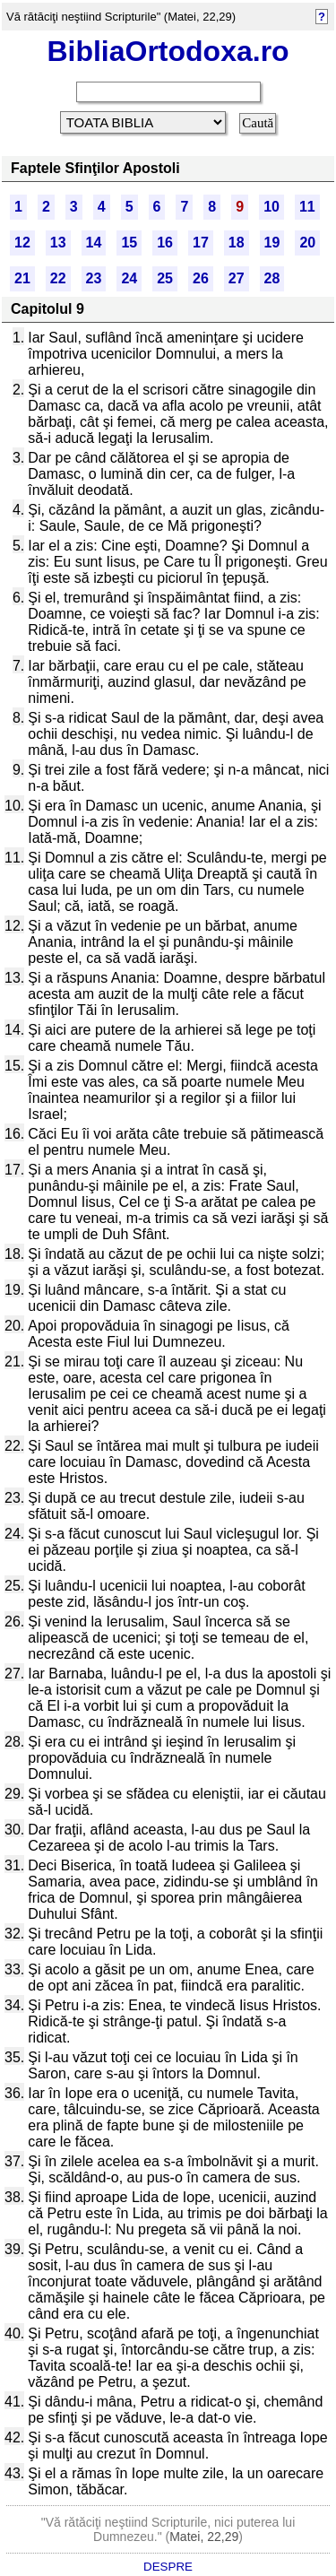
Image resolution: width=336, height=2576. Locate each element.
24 (129, 278)
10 (271, 206)
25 (165, 278)
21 (22, 278)
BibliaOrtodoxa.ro (168, 51)
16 (165, 242)
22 (58, 278)
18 (236, 242)
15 (129, 242)
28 (272, 278)
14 (94, 242)
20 (307, 242)
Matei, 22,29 (203, 2536)
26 (201, 278)
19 (272, 242)
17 (201, 242)
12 (22, 242)
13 (58, 242)
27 (236, 278)
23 (94, 278)
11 (307, 206)
